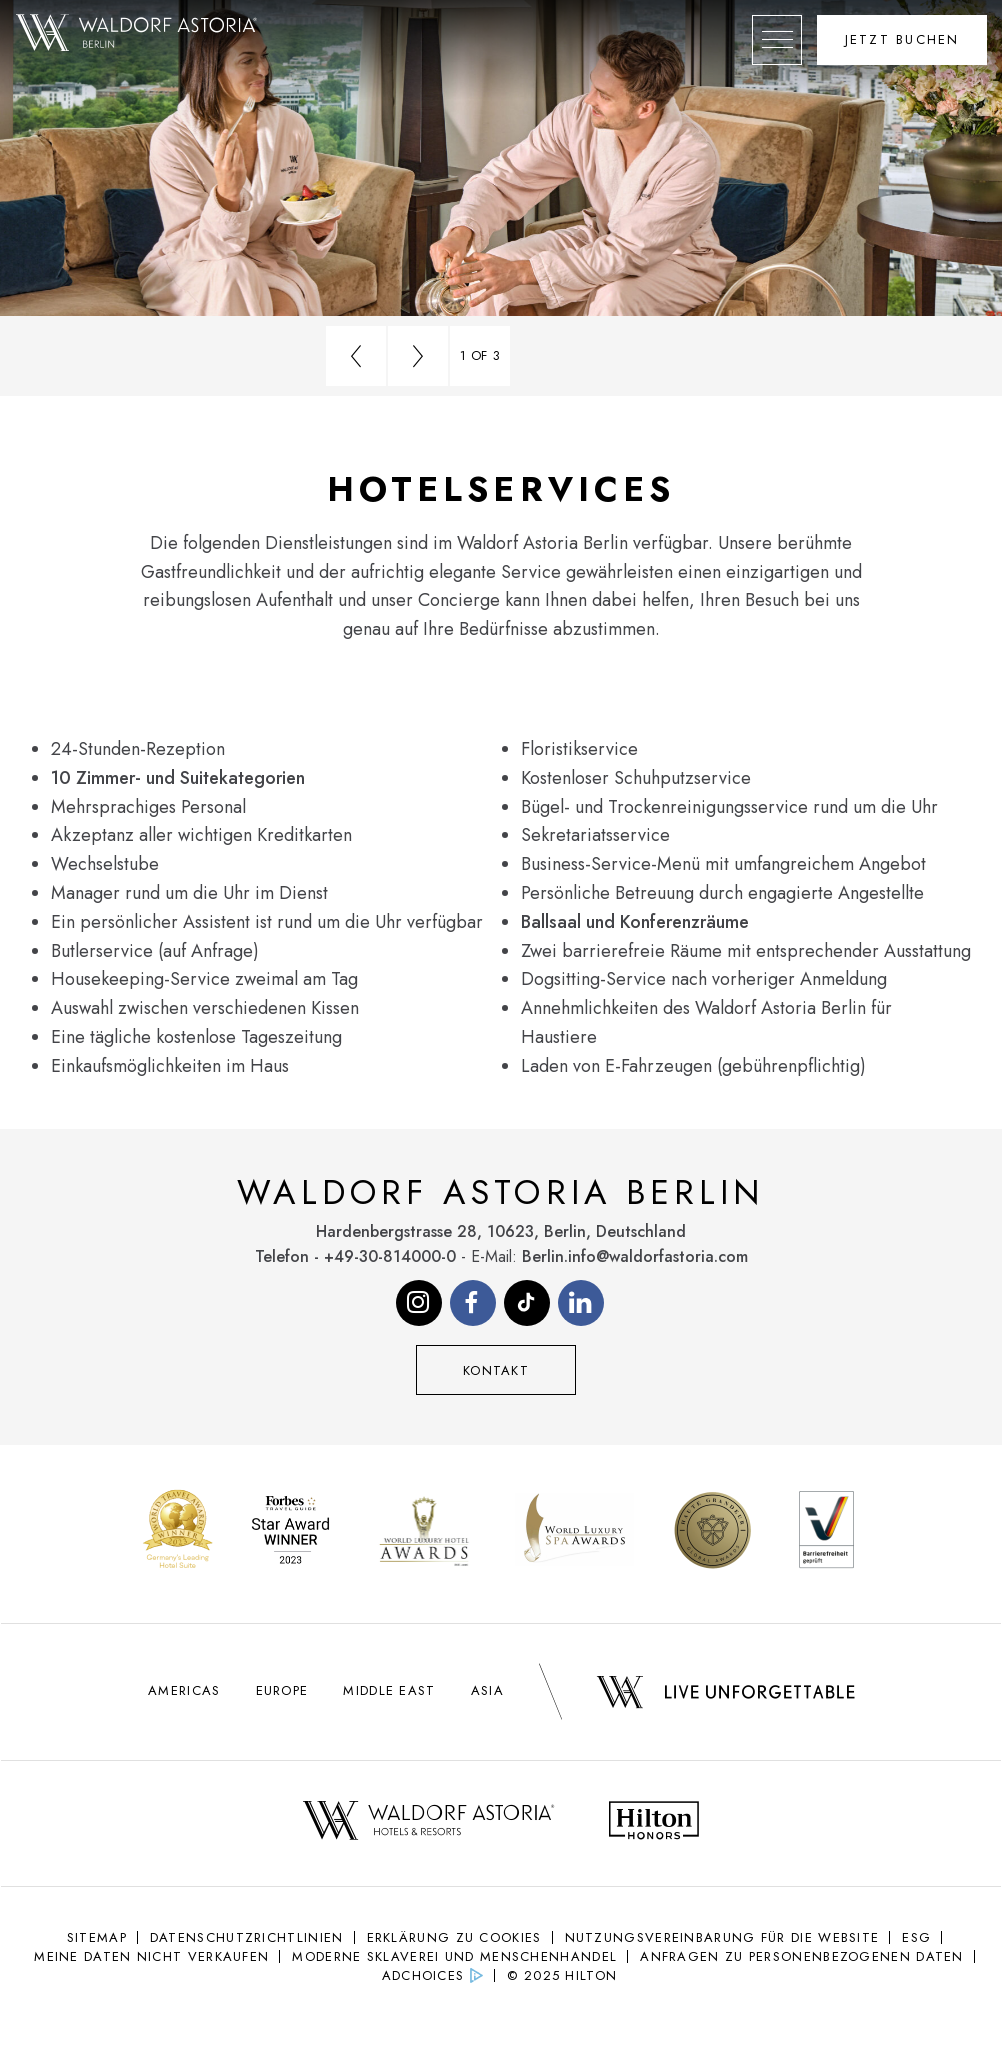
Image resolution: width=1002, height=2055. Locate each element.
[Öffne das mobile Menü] (777, 40)
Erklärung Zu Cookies (454, 1937)
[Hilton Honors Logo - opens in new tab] (654, 1823)
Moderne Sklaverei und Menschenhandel (454, 1956)
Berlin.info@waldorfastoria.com (635, 1256)
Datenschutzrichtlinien (247, 1937)
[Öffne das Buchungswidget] (902, 40)
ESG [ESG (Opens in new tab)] (916, 1937)
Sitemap (97, 1937)
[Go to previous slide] (356, 356)
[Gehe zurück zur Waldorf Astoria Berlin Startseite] (136, 33)
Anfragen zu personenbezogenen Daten (802, 1956)
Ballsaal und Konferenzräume (635, 922)
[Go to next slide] (418, 356)
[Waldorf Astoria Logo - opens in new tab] (428, 1823)
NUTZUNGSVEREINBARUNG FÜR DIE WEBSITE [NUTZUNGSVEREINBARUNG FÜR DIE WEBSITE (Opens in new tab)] (722, 1937)
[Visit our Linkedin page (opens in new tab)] (581, 1303)
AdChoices (423, 1975)
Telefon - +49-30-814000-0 (355, 1256)
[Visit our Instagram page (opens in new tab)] (419, 1303)
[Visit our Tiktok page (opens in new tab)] (527, 1303)
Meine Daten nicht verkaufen (151, 1956)
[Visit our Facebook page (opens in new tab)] (473, 1303)
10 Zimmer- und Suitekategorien (178, 778)
